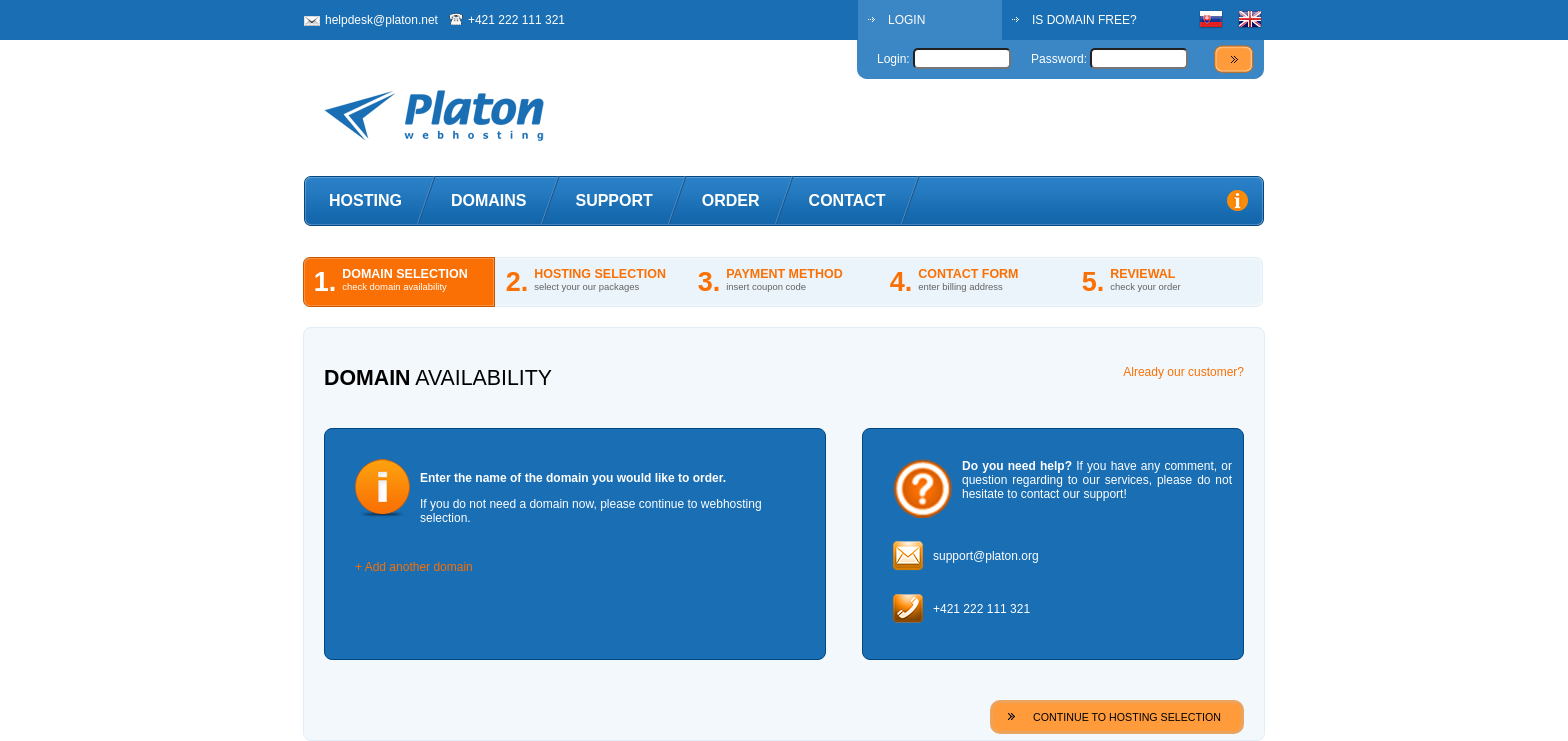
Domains (489, 200)
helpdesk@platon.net (381, 20)
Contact (847, 200)
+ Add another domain (414, 567)
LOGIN (906, 20)
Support (613, 200)
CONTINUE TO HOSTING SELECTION (1127, 717)
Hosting (365, 200)
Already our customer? (1183, 372)
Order (731, 200)
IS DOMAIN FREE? (1084, 20)
